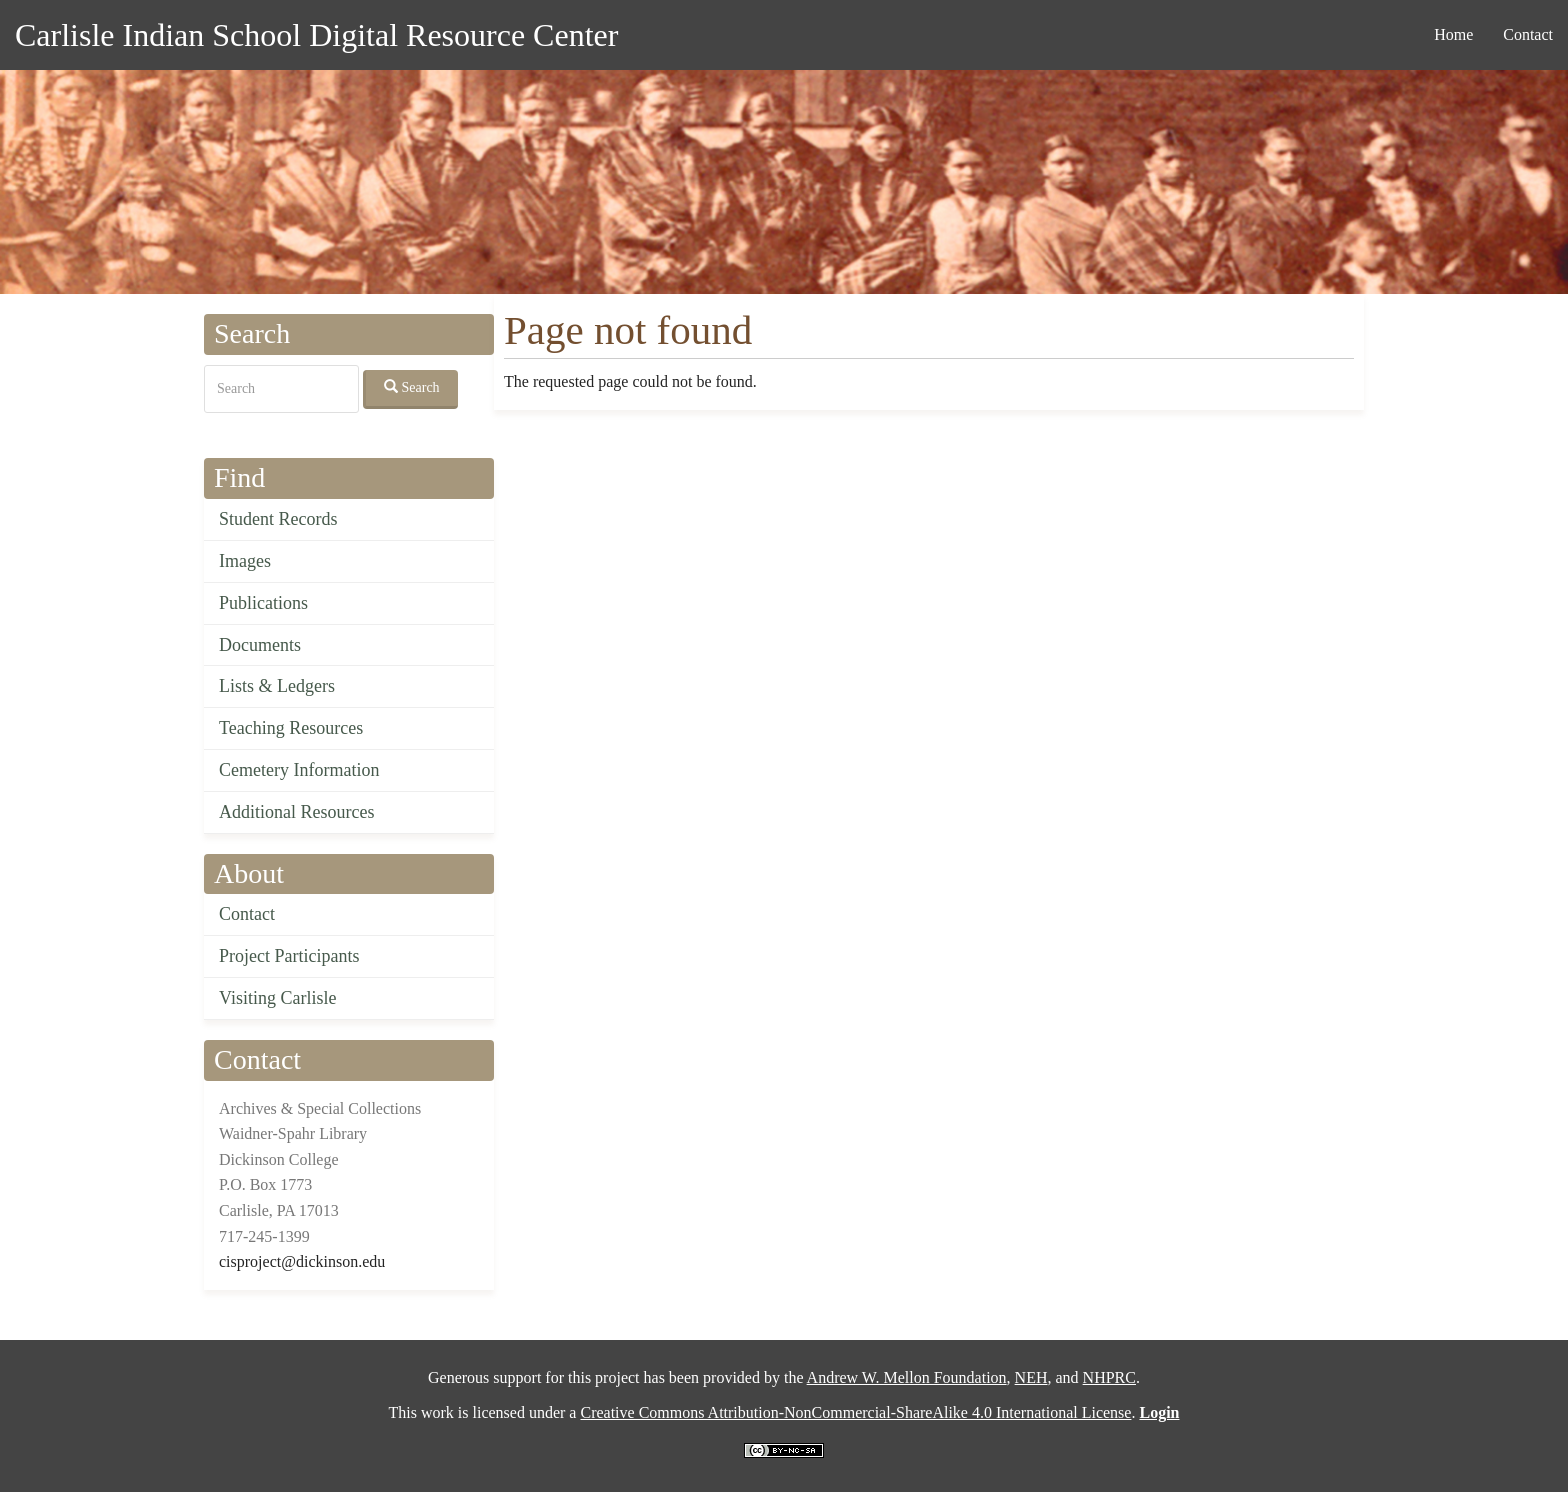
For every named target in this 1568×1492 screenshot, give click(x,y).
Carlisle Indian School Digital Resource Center (316, 35)
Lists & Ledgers (277, 686)
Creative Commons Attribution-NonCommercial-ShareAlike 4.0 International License (855, 1412)
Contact (1528, 34)
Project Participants (289, 956)
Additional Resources (296, 812)
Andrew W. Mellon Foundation (907, 1377)
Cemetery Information (299, 770)
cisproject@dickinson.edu (302, 1261)
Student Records (278, 519)
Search (412, 387)
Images (245, 561)
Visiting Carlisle (277, 998)
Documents (260, 645)
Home (1453, 34)
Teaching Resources (291, 728)
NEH (1031, 1377)
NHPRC (1109, 1377)
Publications (263, 603)
